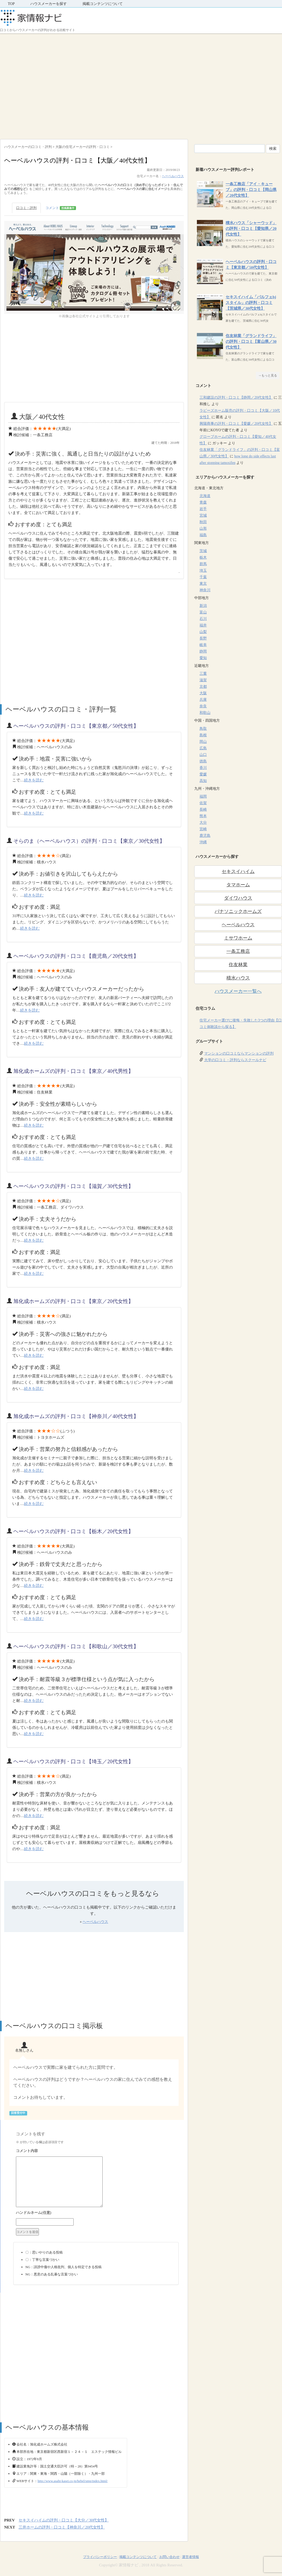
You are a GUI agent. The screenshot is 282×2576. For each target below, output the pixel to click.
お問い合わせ (169, 2557)
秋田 (203, 522)
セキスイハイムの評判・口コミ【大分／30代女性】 (64, 2520)
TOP (11, 4)
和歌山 (204, 713)
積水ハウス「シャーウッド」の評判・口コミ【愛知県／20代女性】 (251, 228)
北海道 (204, 496)
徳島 (203, 761)
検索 (273, 149)
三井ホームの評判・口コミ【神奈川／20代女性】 (62, 2527)
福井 (203, 625)
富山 (203, 612)
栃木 (203, 557)
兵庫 (203, 700)
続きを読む (34, 780)
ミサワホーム (238, 938)
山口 (203, 755)
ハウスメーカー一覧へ (238, 991)
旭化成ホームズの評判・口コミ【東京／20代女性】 (73, 1301)
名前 (96, 2213)
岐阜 (203, 645)
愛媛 (203, 774)
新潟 (203, 606)
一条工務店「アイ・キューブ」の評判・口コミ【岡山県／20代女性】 (251, 190)
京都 (203, 687)
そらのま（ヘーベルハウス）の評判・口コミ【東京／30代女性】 (89, 841)
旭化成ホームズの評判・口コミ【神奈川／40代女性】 (76, 1416)
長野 (203, 638)
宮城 (203, 515)
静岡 (203, 651)
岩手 (203, 509)
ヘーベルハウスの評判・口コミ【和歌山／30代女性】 (76, 1646)
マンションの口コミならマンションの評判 (239, 1053)
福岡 (203, 796)
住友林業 (238, 964)
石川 (203, 619)
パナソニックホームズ (238, 911)
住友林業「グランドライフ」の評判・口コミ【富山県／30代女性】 (251, 341)
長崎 (203, 809)
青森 (203, 502)
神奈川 (204, 590)
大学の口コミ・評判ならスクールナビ (235, 1060)
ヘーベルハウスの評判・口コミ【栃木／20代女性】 (73, 1531)
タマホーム (238, 884)
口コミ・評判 (26, 208)
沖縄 (203, 842)
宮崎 (203, 829)
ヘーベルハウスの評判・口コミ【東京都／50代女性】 (76, 726)
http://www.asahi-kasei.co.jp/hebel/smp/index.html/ (73, 2481)
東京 (203, 583)
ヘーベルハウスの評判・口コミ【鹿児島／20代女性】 (76, 956)
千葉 (203, 577)
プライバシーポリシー (100, 2557)
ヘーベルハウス (173, 176)
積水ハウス (238, 978)
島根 (203, 735)
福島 (203, 535)
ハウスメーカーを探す (48, 4)
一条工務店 (238, 951)
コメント (60, 208)
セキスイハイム (238, 871)
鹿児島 (204, 836)
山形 (203, 528)
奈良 (203, 706)
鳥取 (203, 729)
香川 (203, 768)
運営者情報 (190, 2557)
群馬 (203, 564)
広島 (203, 748)
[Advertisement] (49, 85)
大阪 (203, 693)
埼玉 (203, 570)
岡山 (203, 742)
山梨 (203, 632)
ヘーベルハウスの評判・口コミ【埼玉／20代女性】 (73, 1761)
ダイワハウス (238, 898)
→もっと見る (267, 375)
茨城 (203, 551)
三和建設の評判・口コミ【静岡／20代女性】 (236, 397)
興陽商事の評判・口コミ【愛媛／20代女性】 (236, 424)
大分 (203, 822)
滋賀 (203, 680)
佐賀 (203, 803)
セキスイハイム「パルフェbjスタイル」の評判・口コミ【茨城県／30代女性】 (251, 302)
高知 (203, 781)
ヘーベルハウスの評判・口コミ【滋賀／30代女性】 (73, 1186)
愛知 (203, 658)
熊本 (203, 816)
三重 (203, 674)
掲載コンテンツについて (103, 4)
